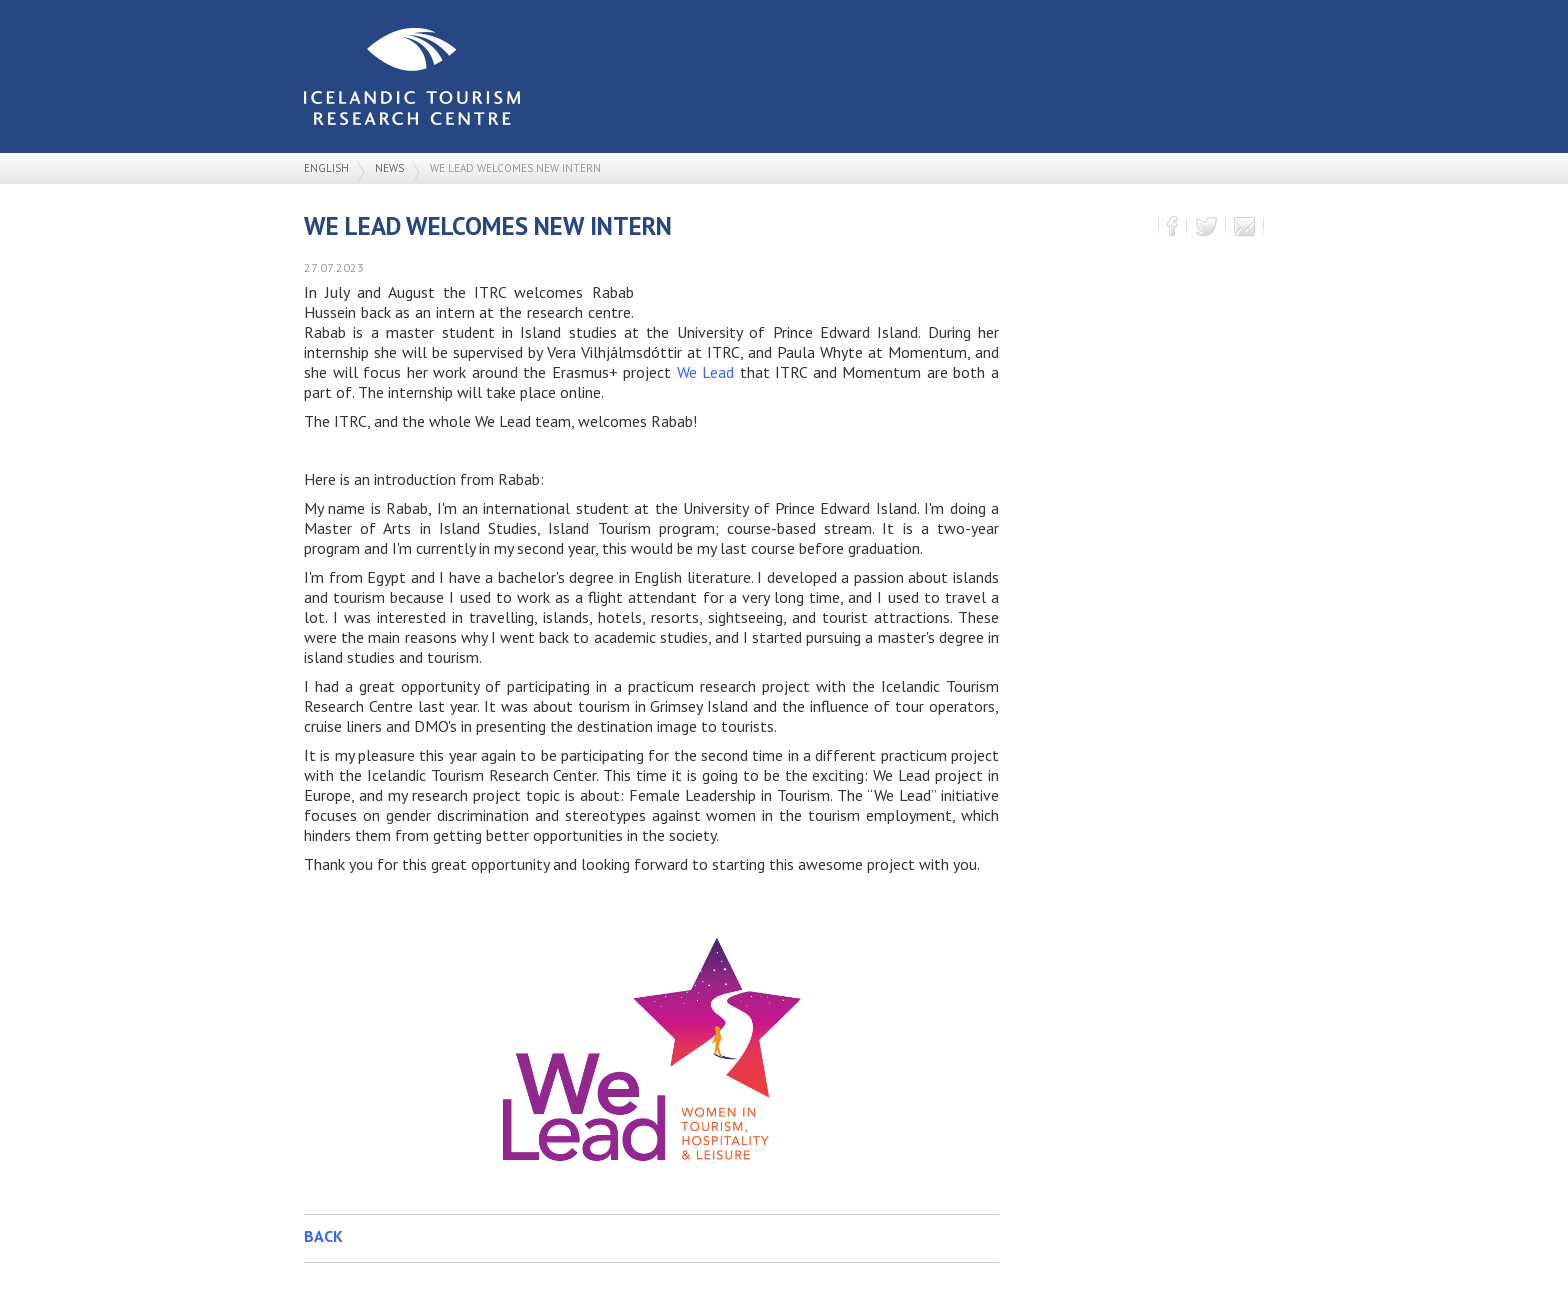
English (326, 168)
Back (323, 1236)
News (389, 168)
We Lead (706, 372)
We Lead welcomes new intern (515, 168)
